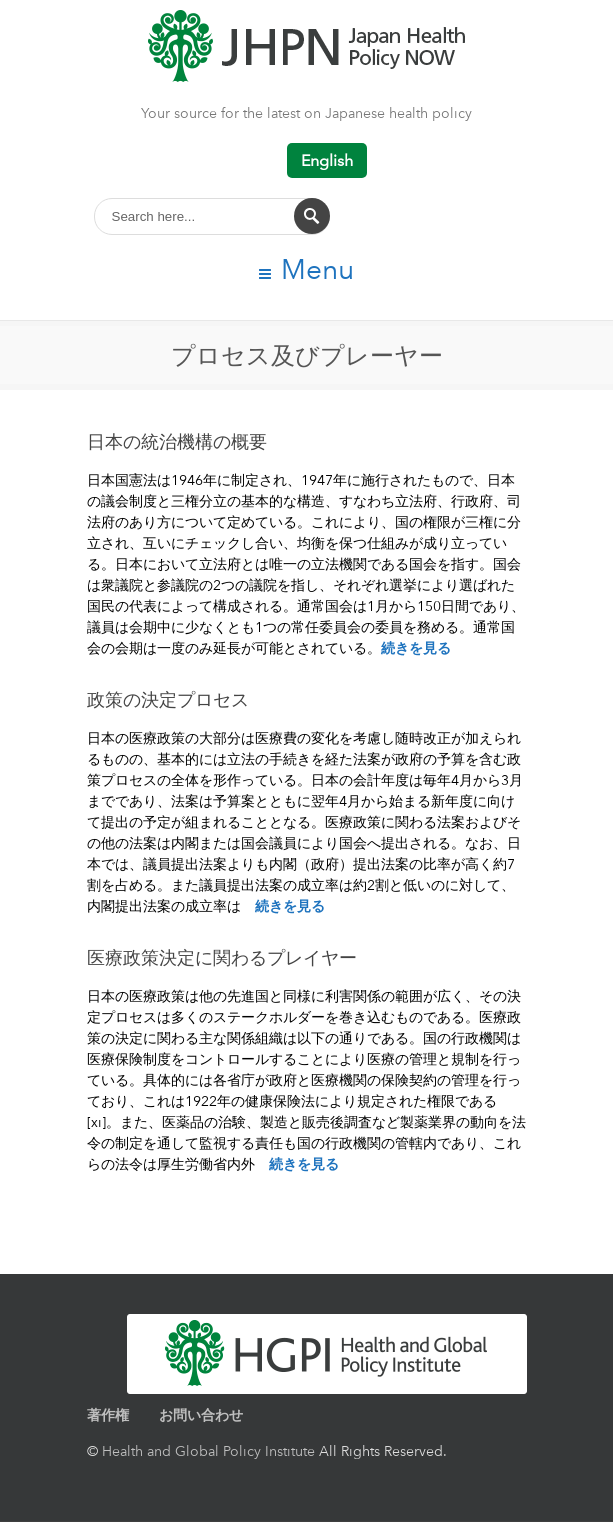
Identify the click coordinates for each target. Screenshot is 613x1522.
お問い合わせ (201, 1414)
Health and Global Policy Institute (208, 1450)
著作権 (108, 1414)
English (327, 160)
